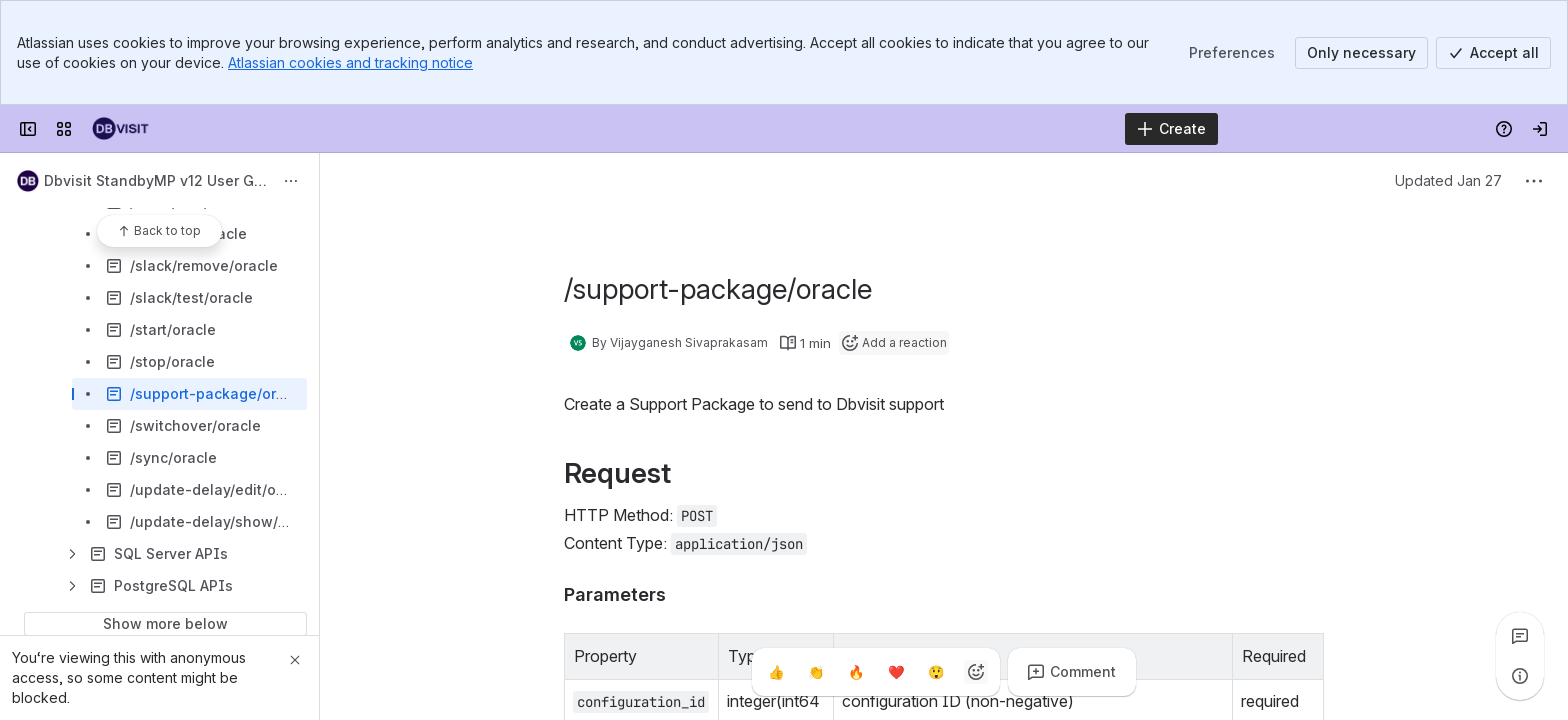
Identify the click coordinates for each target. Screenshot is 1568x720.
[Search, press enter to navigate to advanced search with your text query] (733, 129)
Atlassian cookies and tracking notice (350, 62)
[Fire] (856, 672)
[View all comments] (1520, 636)
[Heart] (896, 672)
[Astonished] (936, 672)
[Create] (1171, 129)
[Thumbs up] (776, 672)
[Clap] (816, 672)
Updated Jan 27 (1448, 180)
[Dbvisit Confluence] (120, 129)
